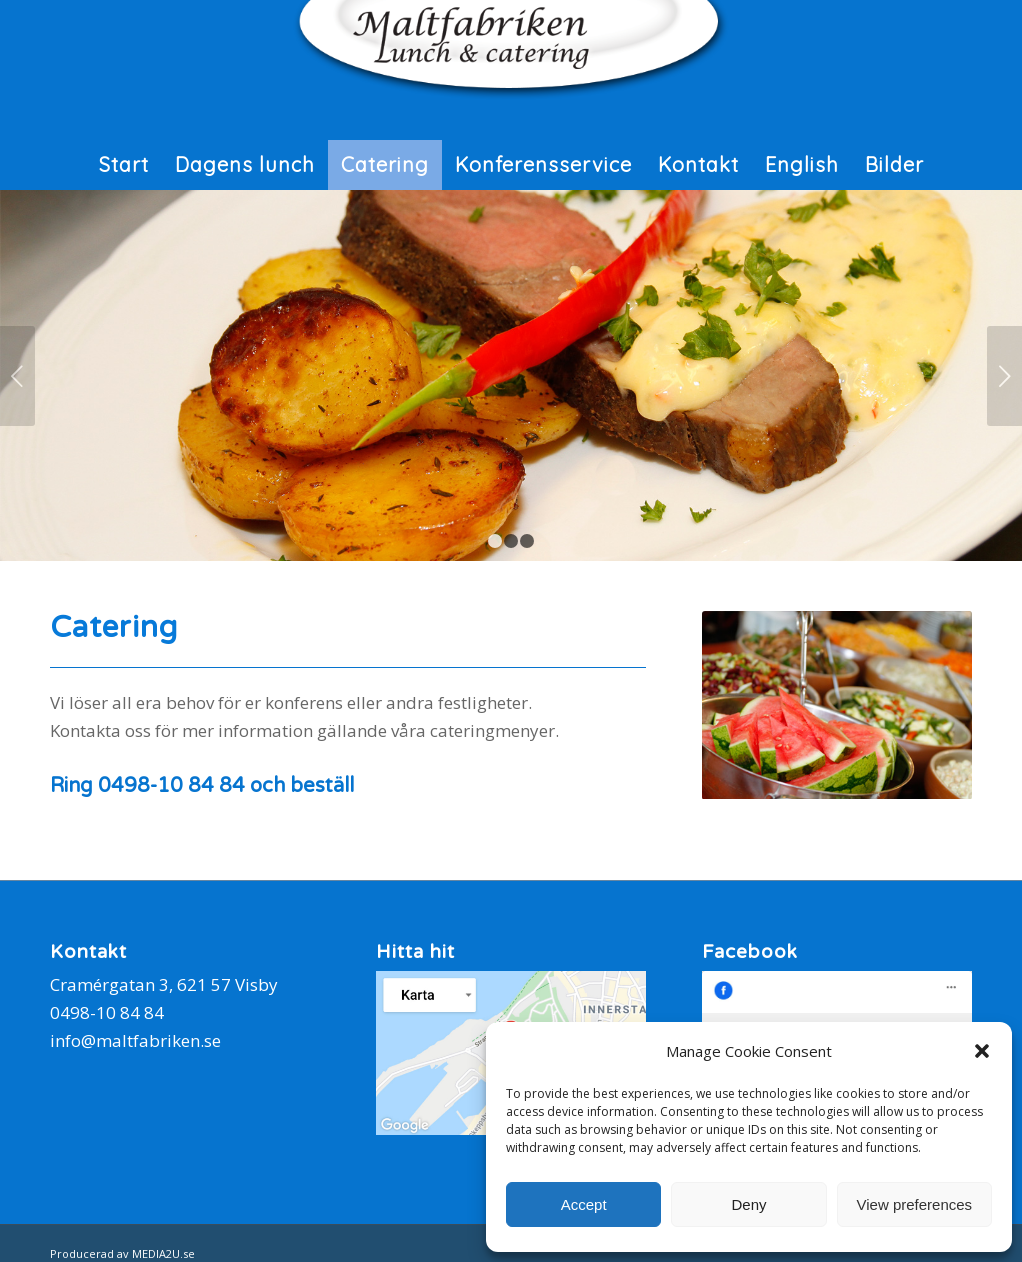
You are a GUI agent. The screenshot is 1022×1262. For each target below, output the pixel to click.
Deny (748, 1204)
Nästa (1004, 376)
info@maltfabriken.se (135, 1040)
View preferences (915, 1204)
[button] (982, 1051)
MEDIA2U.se (163, 1253)
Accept (584, 1204)
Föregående (17, 376)
